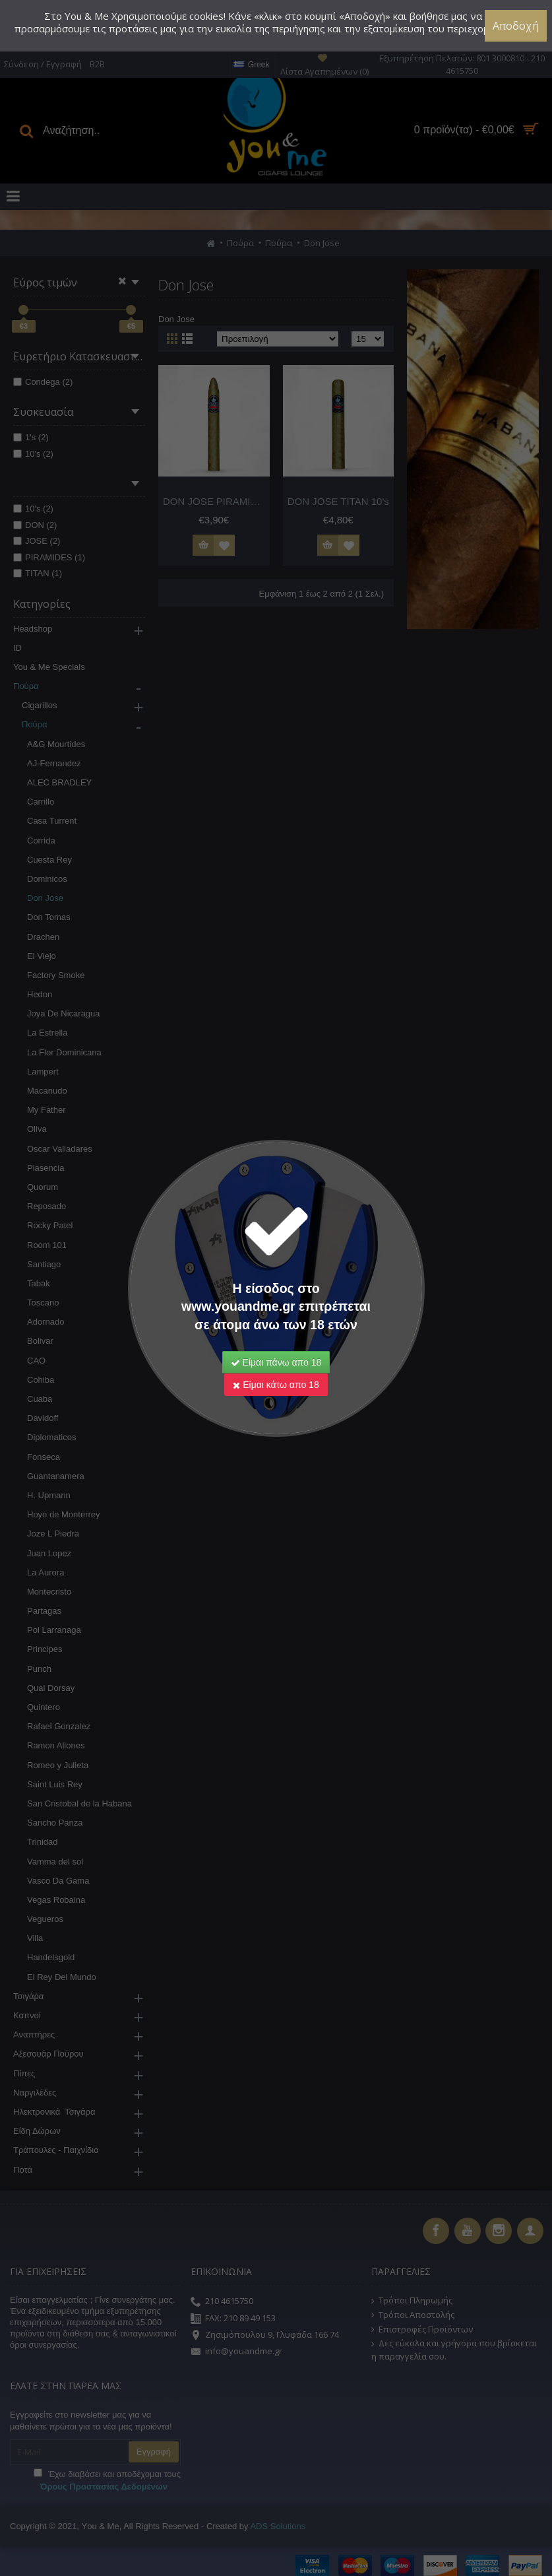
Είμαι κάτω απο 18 (276, 1384)
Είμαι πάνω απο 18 (276, 1362)
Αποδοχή (516, 25)
